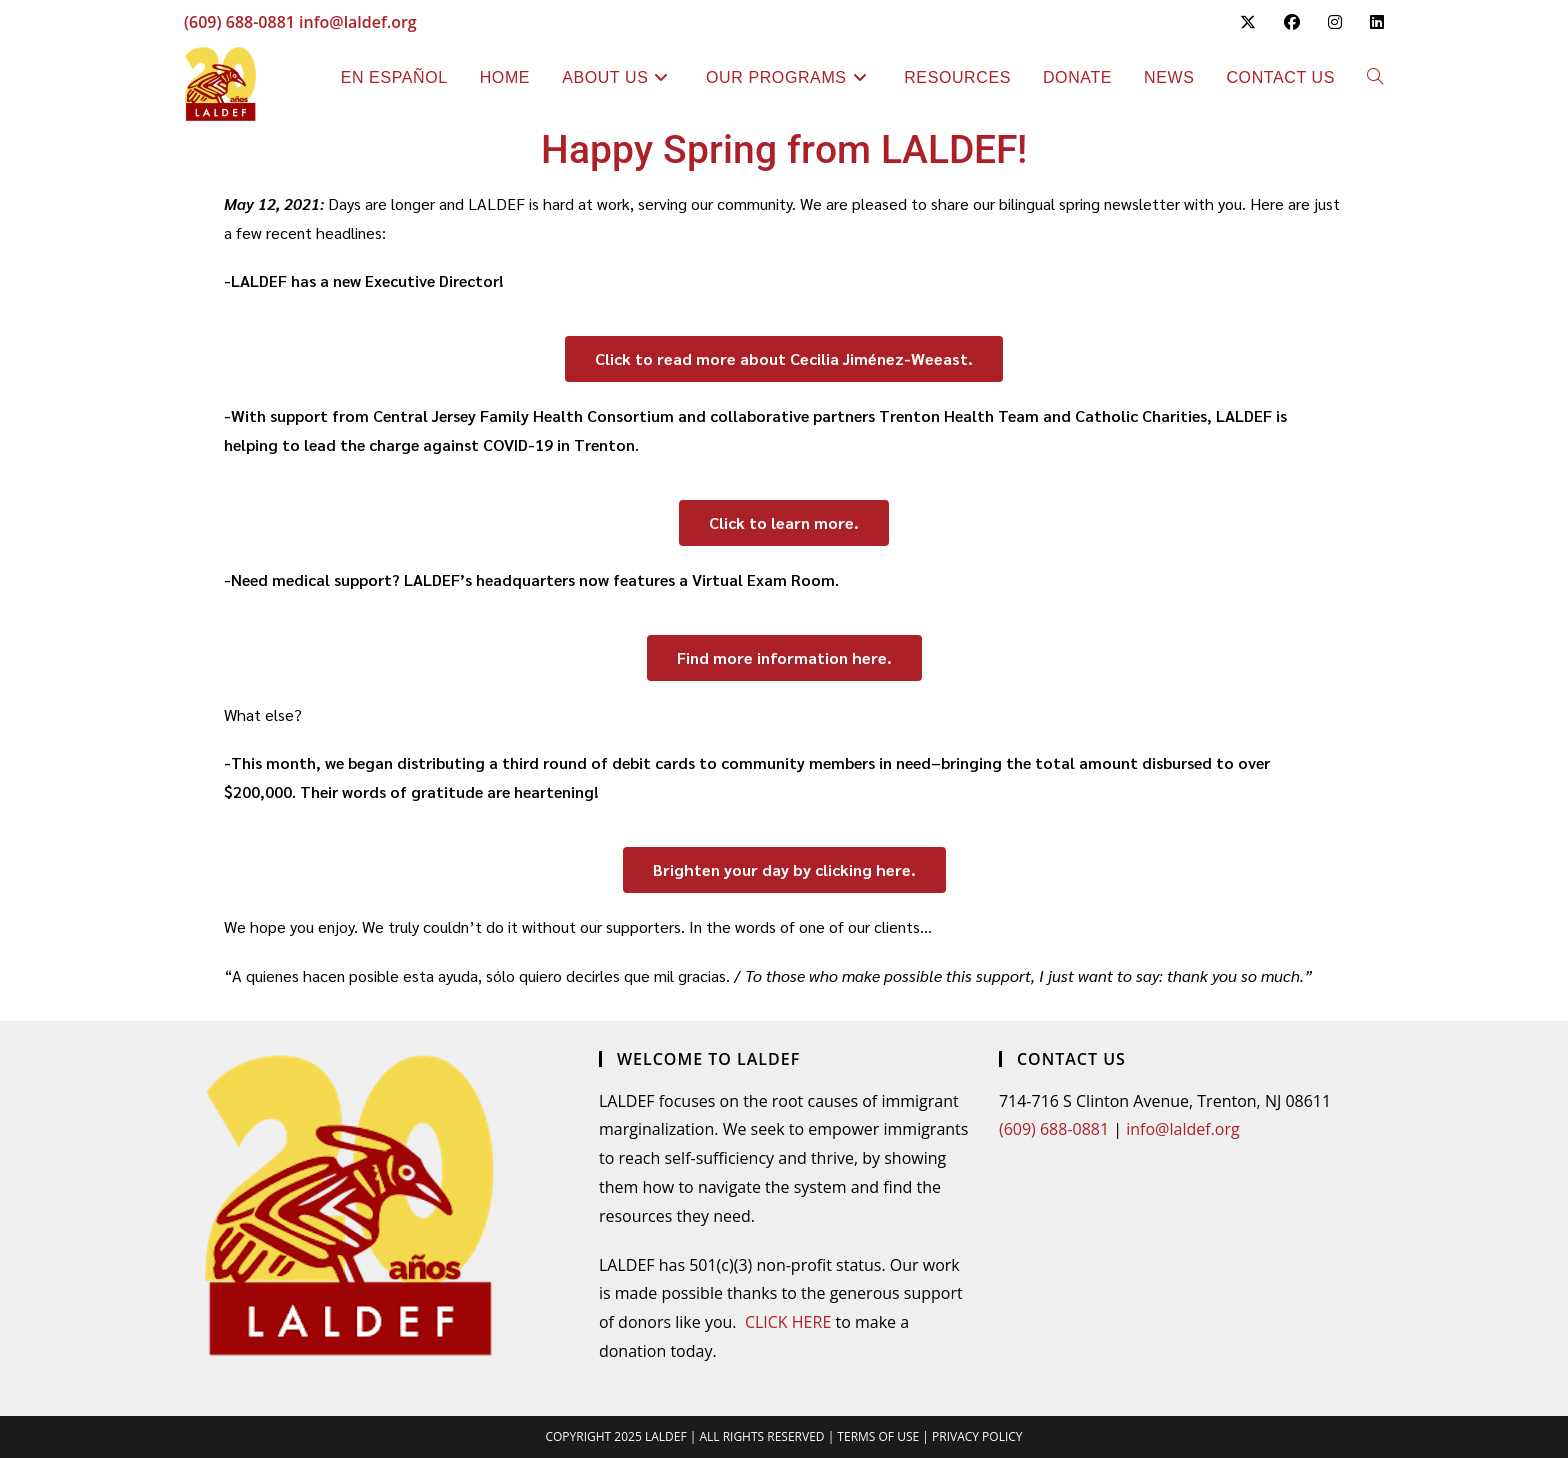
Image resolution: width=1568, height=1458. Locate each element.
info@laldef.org (358, 22)
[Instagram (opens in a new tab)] (1335, 22)
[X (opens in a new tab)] (1248, 22)
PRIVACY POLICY (977, 1436)
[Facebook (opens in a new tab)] (1292, 22)
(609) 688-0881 (239, 22)
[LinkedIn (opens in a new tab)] (1370, 22)
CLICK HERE (788, 1322)
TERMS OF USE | (884, 1436)
